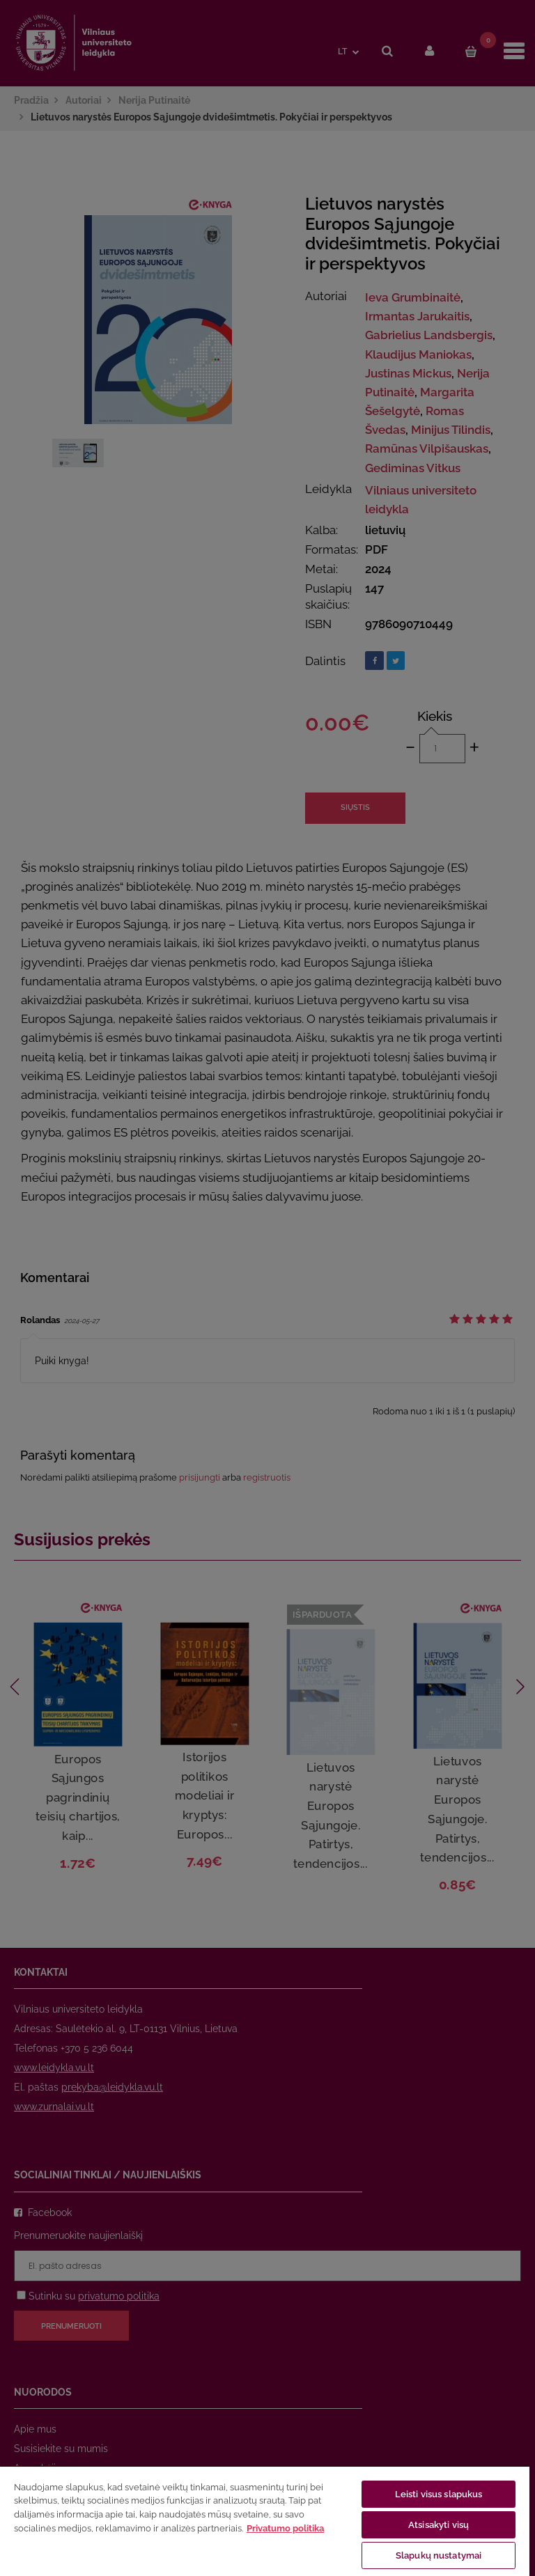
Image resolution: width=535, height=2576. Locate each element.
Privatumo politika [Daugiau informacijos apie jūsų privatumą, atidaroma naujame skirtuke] (285, 2528)
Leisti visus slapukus (439, 2494)
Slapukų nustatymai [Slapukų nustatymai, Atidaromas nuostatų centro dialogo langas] (438, 2555)
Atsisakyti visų (438, 2525)
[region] (264, 2520)
